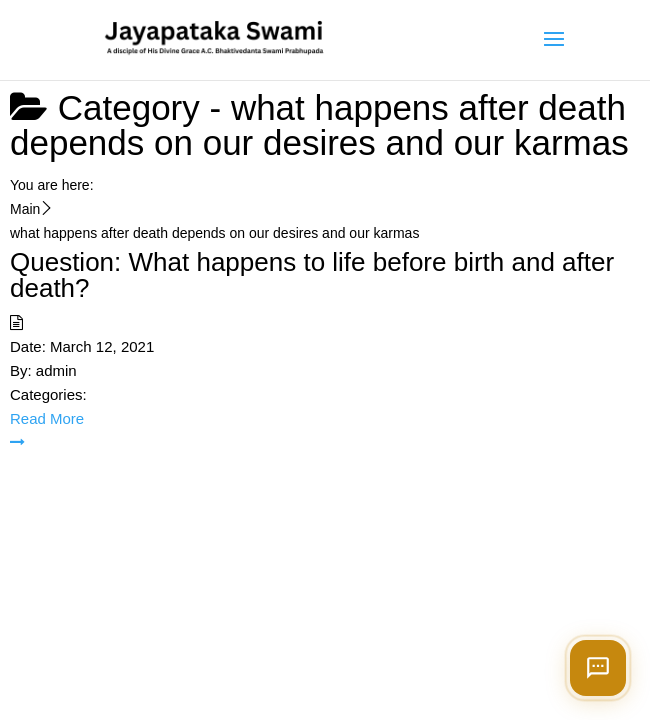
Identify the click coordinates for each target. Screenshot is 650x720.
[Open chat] (598, 668)
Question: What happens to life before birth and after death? (312, 275)
